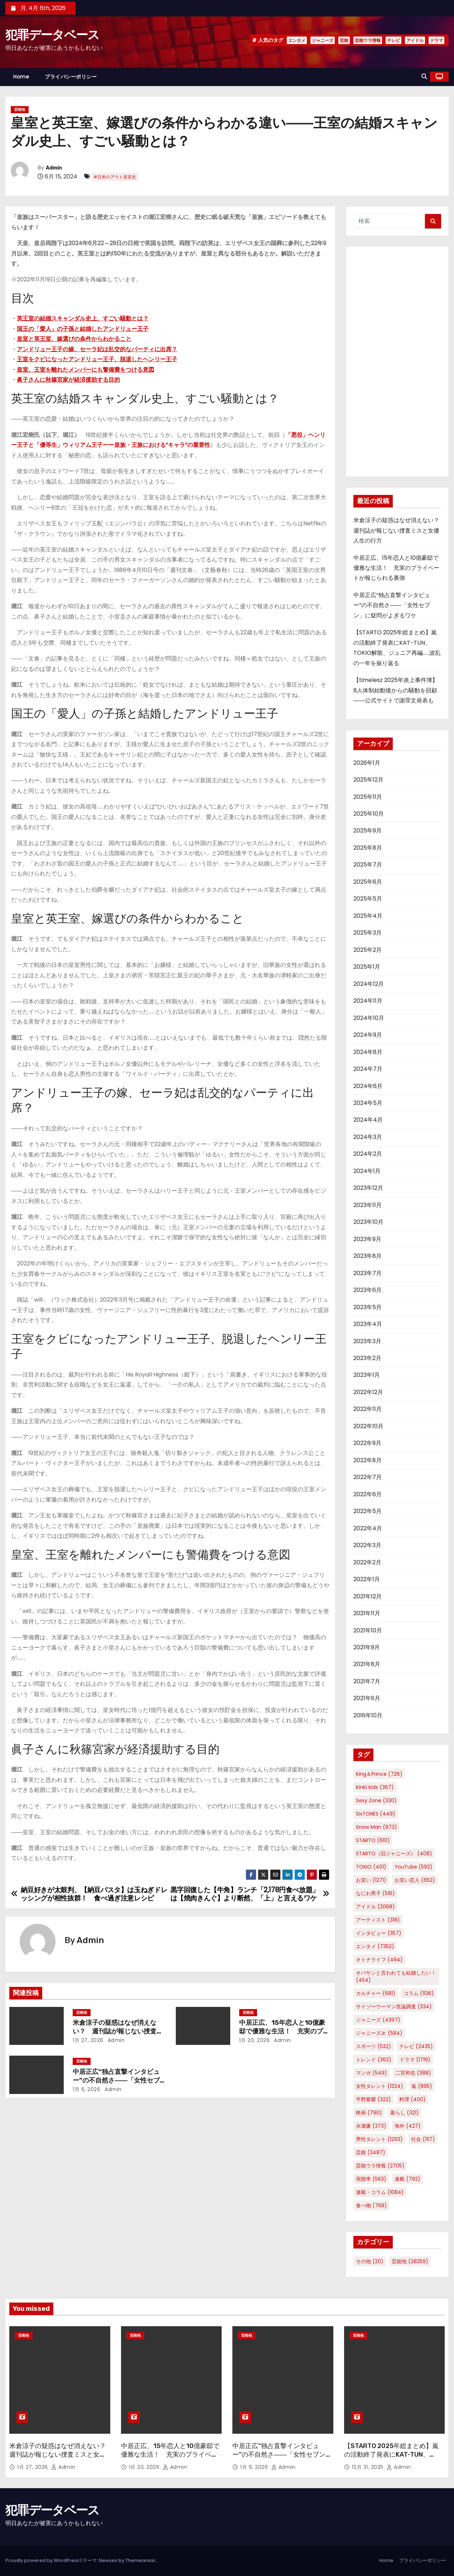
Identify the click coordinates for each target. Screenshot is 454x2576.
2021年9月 (366, 1647)
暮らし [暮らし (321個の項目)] (404, 2112)
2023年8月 (367, 1256)
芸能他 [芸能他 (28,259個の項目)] (410, 2261)
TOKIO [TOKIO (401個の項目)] (371, 1866)
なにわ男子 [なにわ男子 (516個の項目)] (375, 1893)
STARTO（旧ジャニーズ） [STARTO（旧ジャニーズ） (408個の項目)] (394, 1853)
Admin (54, 168)
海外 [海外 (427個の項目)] (408, 2125)
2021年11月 (366, 1613)
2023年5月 (367, 1307)
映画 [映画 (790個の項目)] (369, 2112)
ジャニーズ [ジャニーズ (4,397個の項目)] (378, 2019)
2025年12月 (368, 780)
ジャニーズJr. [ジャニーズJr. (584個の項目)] (379, 2033)
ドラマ (436, 40)
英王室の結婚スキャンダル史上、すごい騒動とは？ (83, 318)
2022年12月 (368, 1392)
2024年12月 (368, 984)
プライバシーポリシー (71, 76)
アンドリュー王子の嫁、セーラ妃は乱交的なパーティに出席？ (97, 349)
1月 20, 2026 (254, 2040)
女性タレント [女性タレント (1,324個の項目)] (379, 2086)
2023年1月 (366, 1375)
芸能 (344, 40)
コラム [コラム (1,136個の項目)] (419, 1993)
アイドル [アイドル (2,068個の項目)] (375, 1906)
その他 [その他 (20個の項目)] (369, 2261)
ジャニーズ (322, 40)
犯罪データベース (52, 35)
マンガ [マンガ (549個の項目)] (371, 2072)
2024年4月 (368, 1120)
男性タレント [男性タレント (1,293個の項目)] (379, 2139)
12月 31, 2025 (368, 2467)
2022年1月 (366, 1579)
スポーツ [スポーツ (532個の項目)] (373, 2046)
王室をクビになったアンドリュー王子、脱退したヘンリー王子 (97, 359)
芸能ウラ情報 (368, 40)
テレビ (393, 40)
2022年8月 (367, 1460)
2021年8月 (366, 1664)
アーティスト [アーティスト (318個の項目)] (378, 1919)
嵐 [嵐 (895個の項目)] (421, 2086)
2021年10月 (367, 1630)
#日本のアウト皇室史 (114, 177)
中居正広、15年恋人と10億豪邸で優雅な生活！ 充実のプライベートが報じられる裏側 (284, 2031)
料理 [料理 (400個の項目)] (412, 2099)
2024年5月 (367, 1103)
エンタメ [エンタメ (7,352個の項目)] (375, 1946)
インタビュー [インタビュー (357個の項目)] (378, 1933)
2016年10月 (367, 1715)
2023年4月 (367, 1324)
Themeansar (140, 2560)
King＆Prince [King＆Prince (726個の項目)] (379, 1774)
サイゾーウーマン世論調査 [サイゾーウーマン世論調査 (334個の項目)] (394, 2006)
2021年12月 (367, 1596)
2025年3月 (367, 933)
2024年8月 (367, 1052)
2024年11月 (367, 1001)
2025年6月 (367, 882)
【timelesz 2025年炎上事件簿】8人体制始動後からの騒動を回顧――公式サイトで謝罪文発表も (395, 690)
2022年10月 (368, 1426)
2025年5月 (367, 899)
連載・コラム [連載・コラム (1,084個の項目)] (380, 2192)
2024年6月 (367, 1086)
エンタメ (296, 40)
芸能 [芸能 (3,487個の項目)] (370, 2152)
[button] (424, 76)
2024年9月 (367, 1035)
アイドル (415, 40)
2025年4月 (367, 916)
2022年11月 (367, 1409)
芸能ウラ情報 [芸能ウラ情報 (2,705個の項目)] (380, 2165)
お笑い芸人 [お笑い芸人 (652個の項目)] (415, 1880)
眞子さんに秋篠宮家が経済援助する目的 (68, 380)
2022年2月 (367, 1562)
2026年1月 (366, 763)
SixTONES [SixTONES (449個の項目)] (375, 1813)
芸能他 (19, 109)
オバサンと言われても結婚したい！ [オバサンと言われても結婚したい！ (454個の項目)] (396, 1976)
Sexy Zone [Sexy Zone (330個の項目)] (376, 1800)
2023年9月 (367, 1239)
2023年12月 (368, 1188)
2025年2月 (367, 950)
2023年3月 (367, 1341)
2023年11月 (367, 1205)
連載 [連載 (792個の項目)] (407, 2179)
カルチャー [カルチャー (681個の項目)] (375, 1993)
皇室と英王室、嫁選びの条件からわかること (74, 339)
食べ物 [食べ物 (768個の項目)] (371, 2205)
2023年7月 (367, 1273)
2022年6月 (367, 1494)
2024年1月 (367, 1171)
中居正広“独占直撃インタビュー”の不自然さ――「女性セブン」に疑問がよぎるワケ (116, 2080)
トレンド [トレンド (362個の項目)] (373, 2059)
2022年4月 (367, 1528)
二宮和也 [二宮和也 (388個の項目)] (413, 2072)
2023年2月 (367, 1358)
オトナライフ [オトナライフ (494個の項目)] (379, 1959)
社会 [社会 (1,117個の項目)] (423, 2139)
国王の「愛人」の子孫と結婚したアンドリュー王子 (83, 329)
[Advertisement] (397, 361)
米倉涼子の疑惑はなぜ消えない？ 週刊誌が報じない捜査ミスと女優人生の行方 (118, 2031)
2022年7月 (367, 1477)
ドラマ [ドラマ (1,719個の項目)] (415, 2059)
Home (21, 76)
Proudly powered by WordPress (43, 2560)
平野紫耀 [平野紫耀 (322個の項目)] (373, 2099)
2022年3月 (367, 1545)
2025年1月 (366, 967)
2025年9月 (367, 830)
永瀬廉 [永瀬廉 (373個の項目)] (371, 2125)
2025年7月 (367, 864)
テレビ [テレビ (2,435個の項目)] (416, 2046)
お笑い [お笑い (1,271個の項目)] (371, 1880)
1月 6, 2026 (86, 2089)
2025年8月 (367, 848)
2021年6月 (366, 1698)
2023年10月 (368, 1222)
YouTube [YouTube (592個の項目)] (414, 1866)
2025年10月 (368, 814)
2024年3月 (367, 1137)
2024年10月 (368, 1018)
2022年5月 (367, 1511)
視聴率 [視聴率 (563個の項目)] (371, 2179)
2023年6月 (367, 1290)
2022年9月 (367, 1443)
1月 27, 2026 (88, 2040)
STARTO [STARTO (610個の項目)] (373, 1840)
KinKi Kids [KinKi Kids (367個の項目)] (375, 1787)
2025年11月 (367, 797)
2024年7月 (367, 1069)
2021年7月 (366, 1681)
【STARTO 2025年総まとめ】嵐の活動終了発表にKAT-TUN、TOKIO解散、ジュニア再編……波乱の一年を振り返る (393, 2459)
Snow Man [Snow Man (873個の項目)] (376, 1827)
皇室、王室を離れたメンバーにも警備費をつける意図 (85, 370)
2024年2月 (367, 1154)
